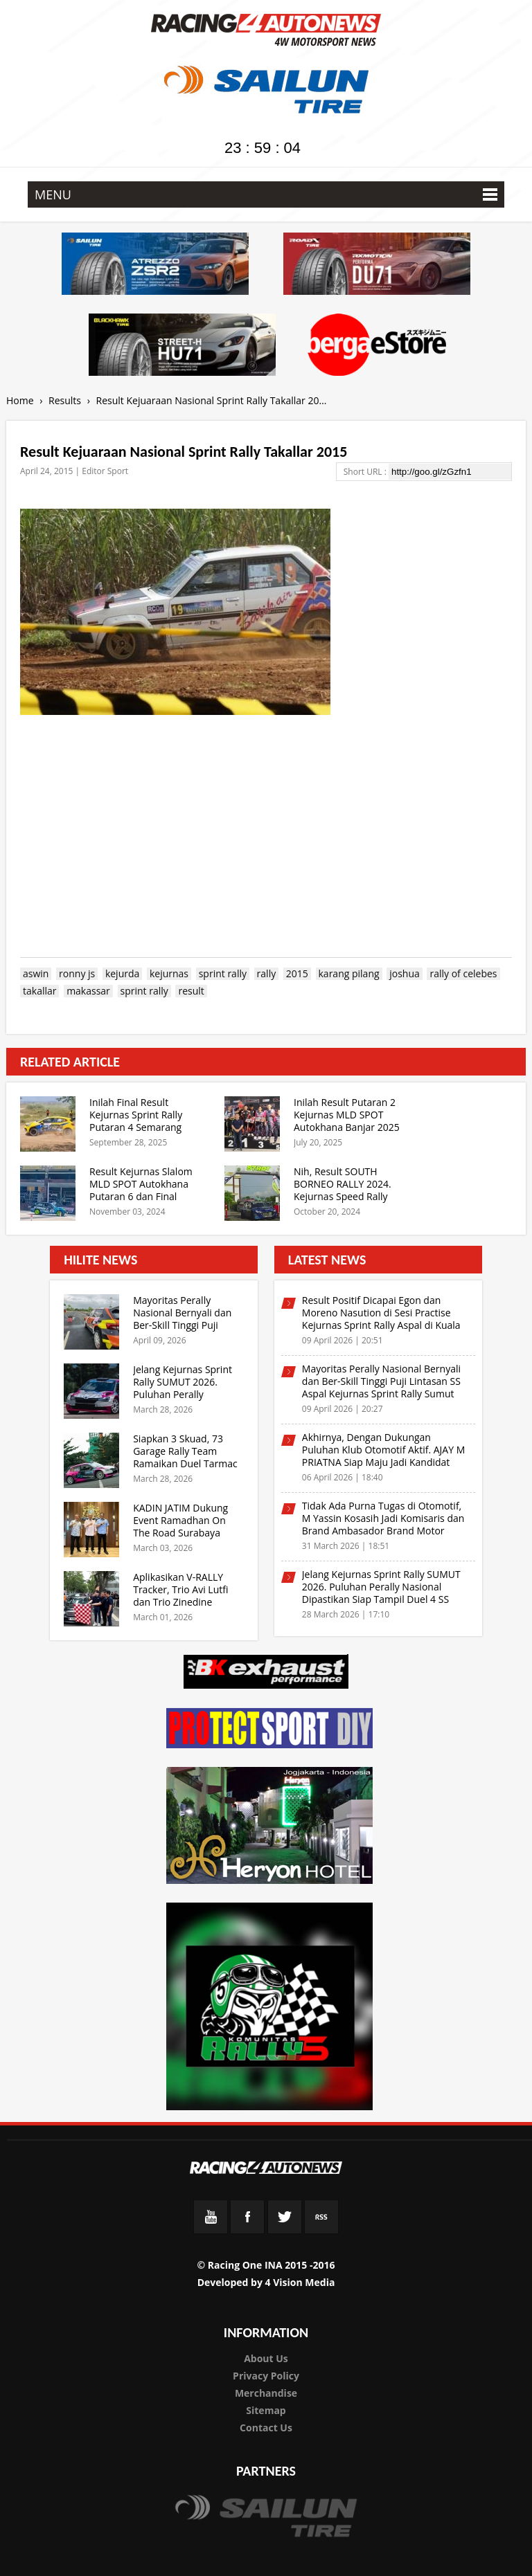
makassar (88, 991)
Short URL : (366, 472)
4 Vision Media (300, 2282)
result (191, 991)
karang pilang (349, 974)
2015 (297, 974)
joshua (404, 974)
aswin (35, 974)
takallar (39, 991)
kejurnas (169, 974)
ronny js (77, 974)
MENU (266, 194)
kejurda (122, 974)
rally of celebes (463, 974)
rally (266, 974)
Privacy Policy (266, 2375)
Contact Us (266, 2427)
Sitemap (265, 2410)
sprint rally (223, 974)
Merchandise (266, 2393)
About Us (266, 2358)
